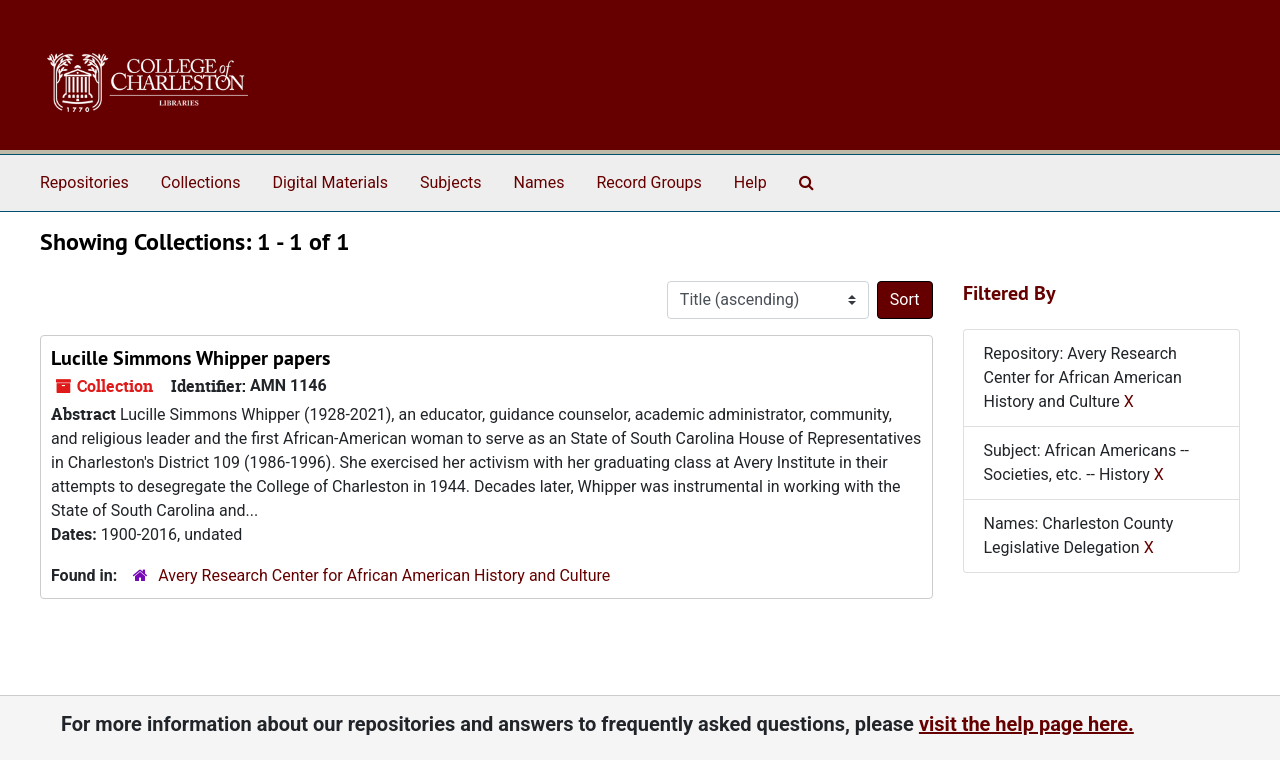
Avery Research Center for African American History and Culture (384, 575)
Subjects (450, 182)
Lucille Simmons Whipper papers (190, 358)
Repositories (84, 182)
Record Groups (648, 182)
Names (539, 182)
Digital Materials (330, 182)
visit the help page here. (1026, 724)
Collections (201, 182)
